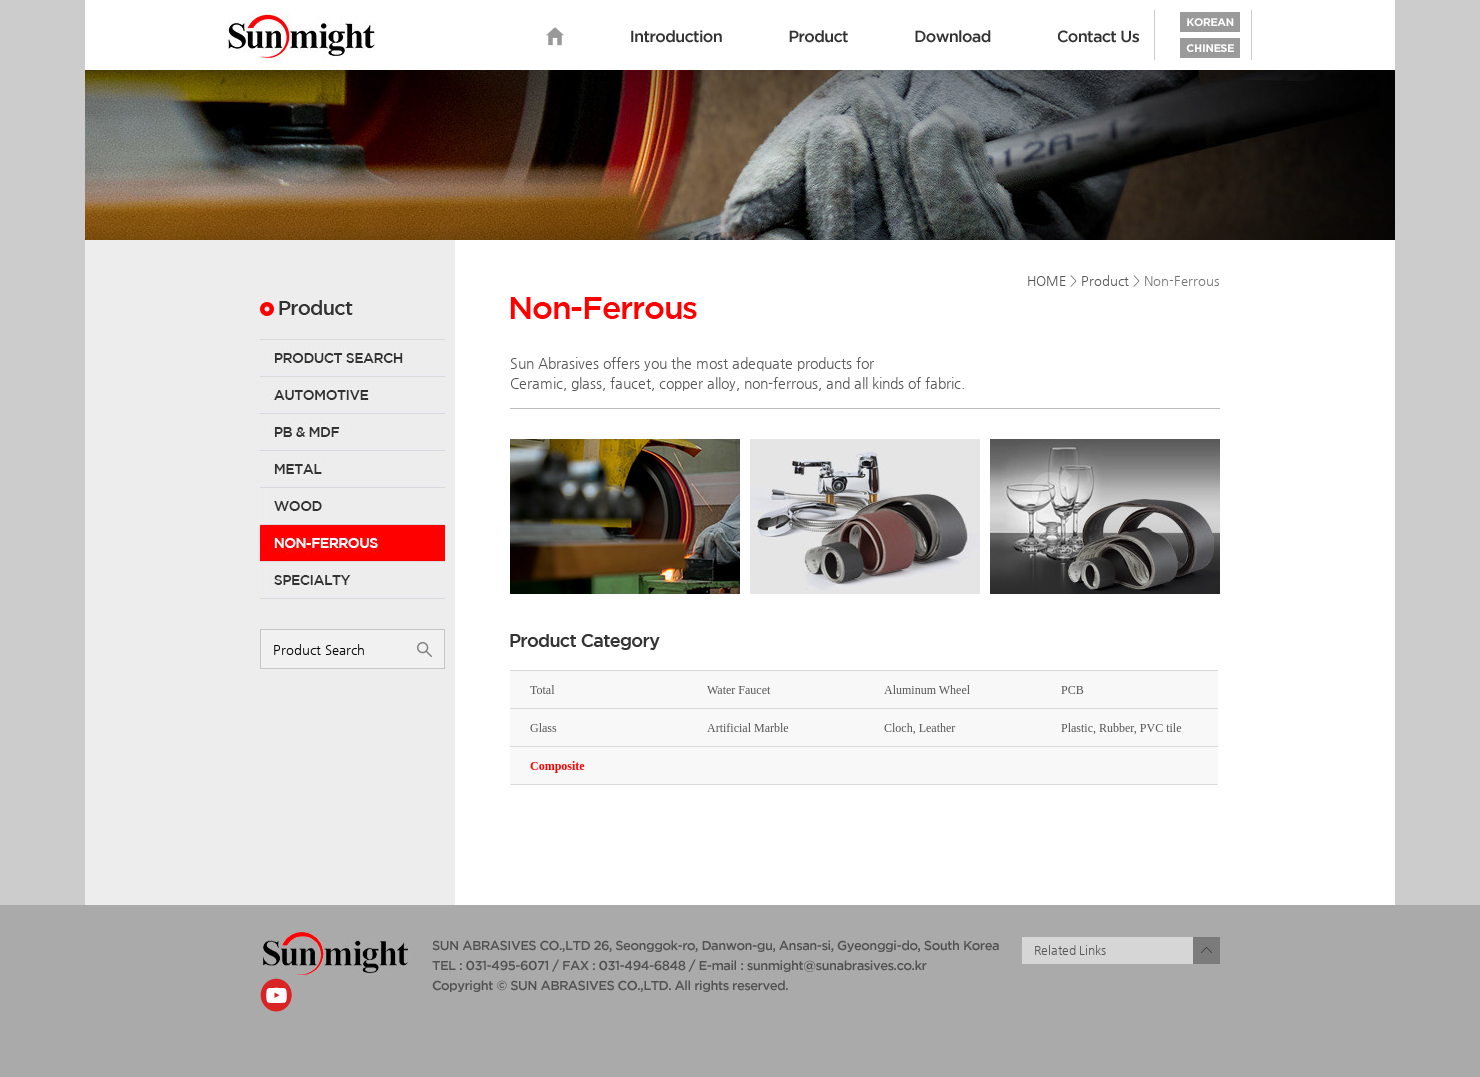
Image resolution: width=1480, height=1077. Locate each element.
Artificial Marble (748, 728)
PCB (1072, 690)
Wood (352, 506)
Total (542, 690)
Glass (543, 728)
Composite (557, 766)
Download (953, 37)
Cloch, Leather (919, 728)
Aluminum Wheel (927, 690)
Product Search (352, 358)
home (555, 37)
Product (818, 37)
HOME (1046, 280)
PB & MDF (352, 432)
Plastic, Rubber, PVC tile (1121, 728)
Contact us (1099, 37)
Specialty (352, 580)
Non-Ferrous (352, 543)
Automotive (352, 395)
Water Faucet (738, 690)
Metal (352, 469)
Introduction (676, 37)
